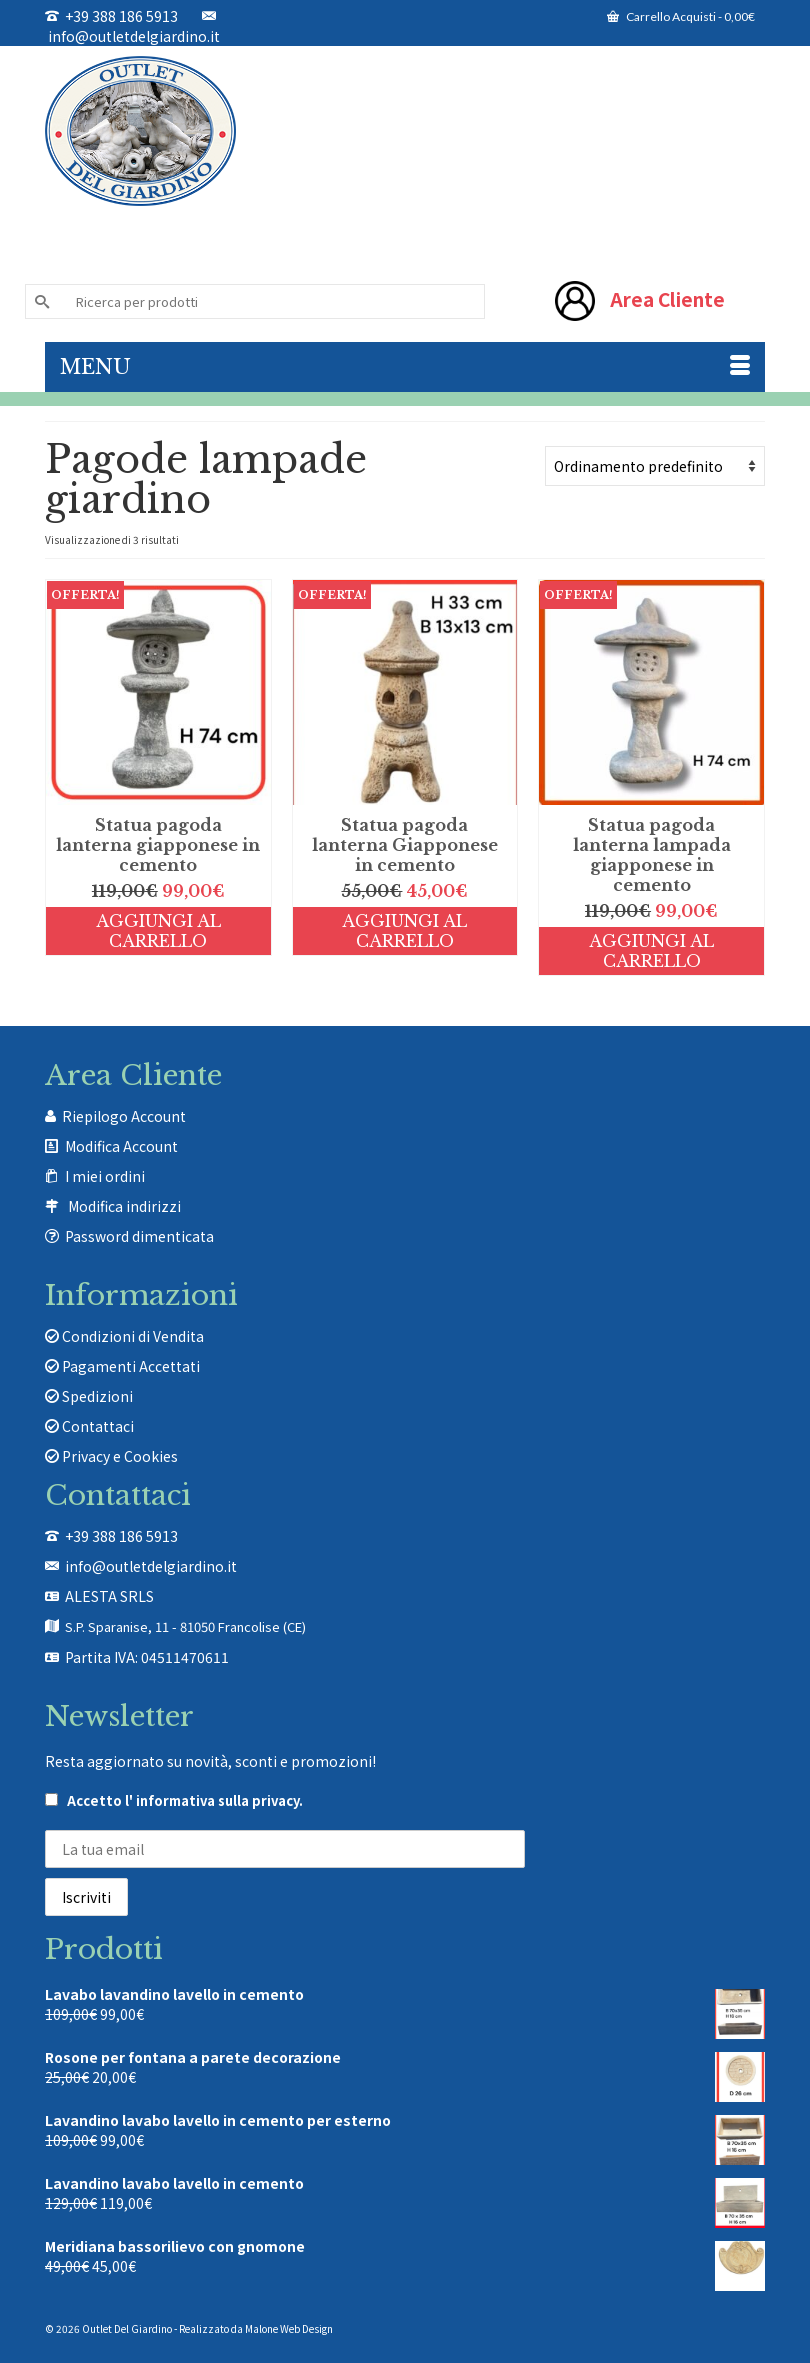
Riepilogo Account (124, 1116)
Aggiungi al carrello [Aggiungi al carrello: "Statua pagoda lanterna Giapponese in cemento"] (404, 931)
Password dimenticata (139, 1236)
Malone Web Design (289, 2328)
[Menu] (405, 367)
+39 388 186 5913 (111, 16)
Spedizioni (89, 1396)
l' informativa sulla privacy (212, 1800)
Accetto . (174, 1800)
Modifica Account (121, 1146)
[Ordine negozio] (655, 466)
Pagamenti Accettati (122, 1366)
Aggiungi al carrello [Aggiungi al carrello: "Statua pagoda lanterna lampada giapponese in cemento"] (651, 951)
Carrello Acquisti (681, 16)
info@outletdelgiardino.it (132, 27)
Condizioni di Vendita (124, 1336)
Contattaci (89, 1426)
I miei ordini (105, 1176)
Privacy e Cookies (111, 1456)
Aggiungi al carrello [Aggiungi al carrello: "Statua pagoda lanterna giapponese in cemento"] (158, 931)
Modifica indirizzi (124, 1206)
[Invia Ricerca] (40, 301)
